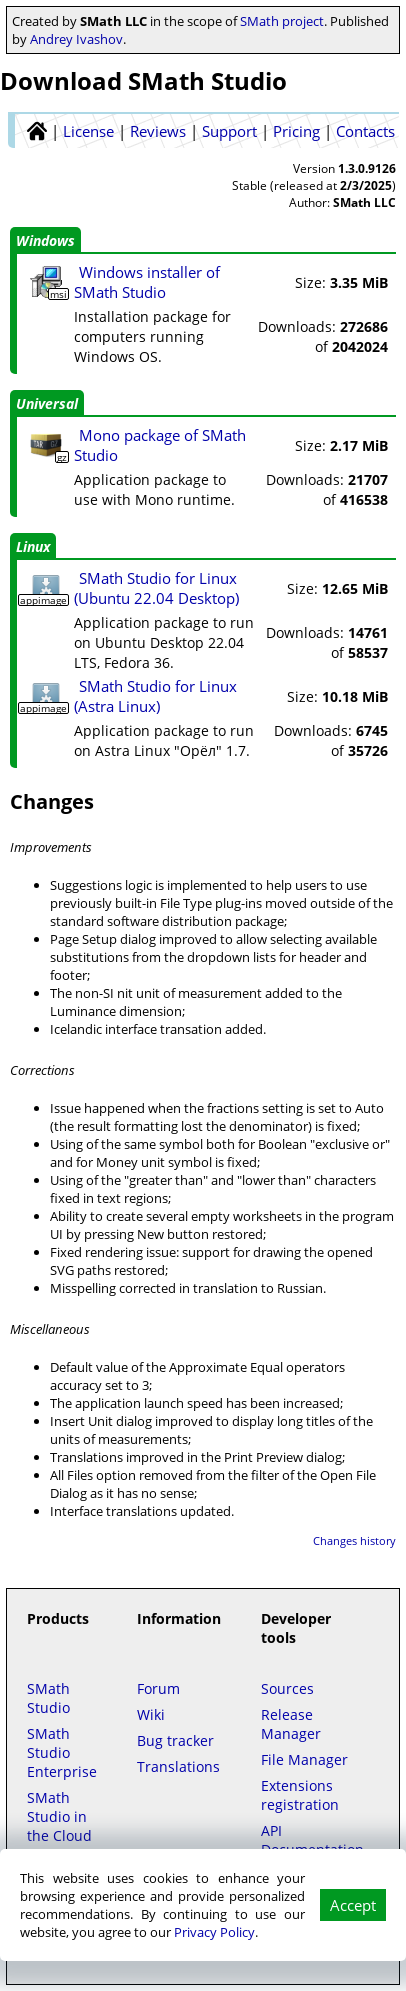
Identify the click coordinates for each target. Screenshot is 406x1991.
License (88, 131)
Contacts (365, 131)
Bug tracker (175, 1740)
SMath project (282, 21)
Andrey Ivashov (76, 39)
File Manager (304, 1759)
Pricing (296, 131)
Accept (353, 1905)
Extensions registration (300, 1795)
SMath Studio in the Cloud (59, 1816)
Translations (178, 1766)
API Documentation (312, 1840)
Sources (287, 1688)
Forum (158, 1688)
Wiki (151, 1714)
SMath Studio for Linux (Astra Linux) (155, 696)
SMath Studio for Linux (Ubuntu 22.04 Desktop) (156, 588)
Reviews (158, 131)
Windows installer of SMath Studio (147, 282)
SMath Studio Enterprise (62, 1752)
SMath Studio (48, 1698)
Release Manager (291, 1724)
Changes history (354, 1540)
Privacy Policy (214, 1932)
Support (229, 131)
